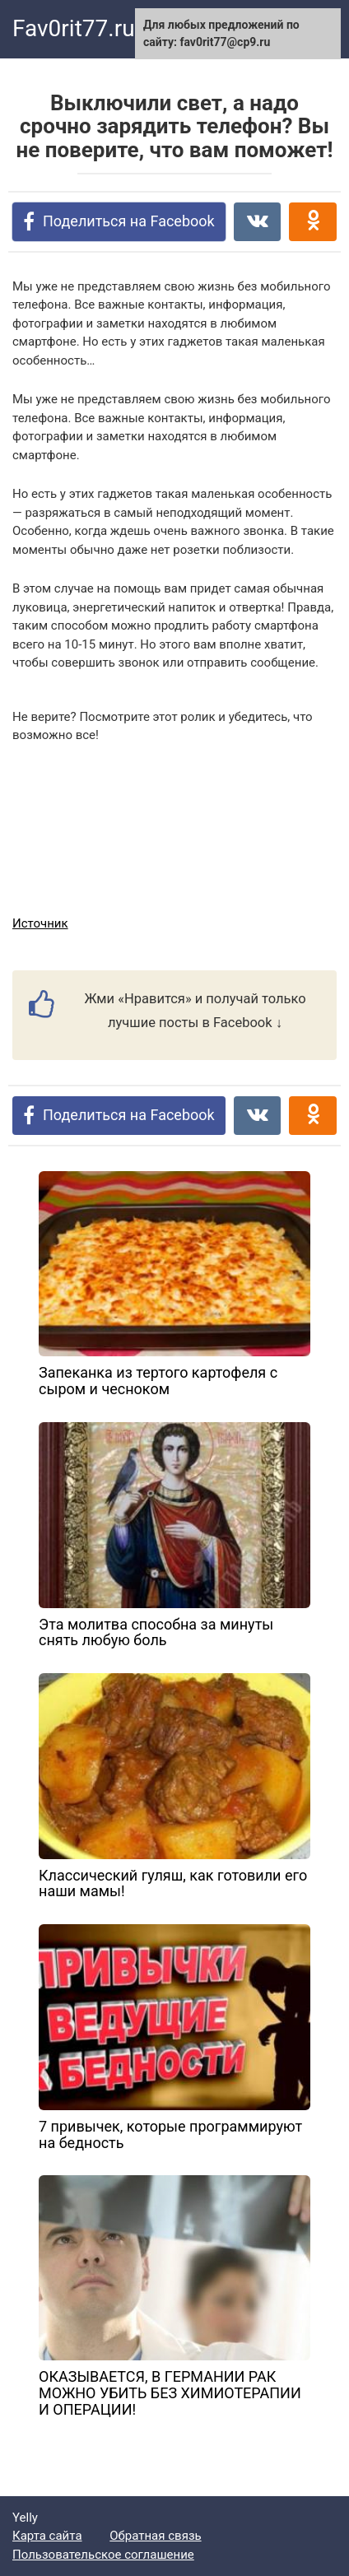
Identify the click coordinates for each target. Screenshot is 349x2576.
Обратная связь (155, 2535)
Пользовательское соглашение (103, 2554)
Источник (40, 923)
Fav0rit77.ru (73, 28)
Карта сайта (47, 2535)
